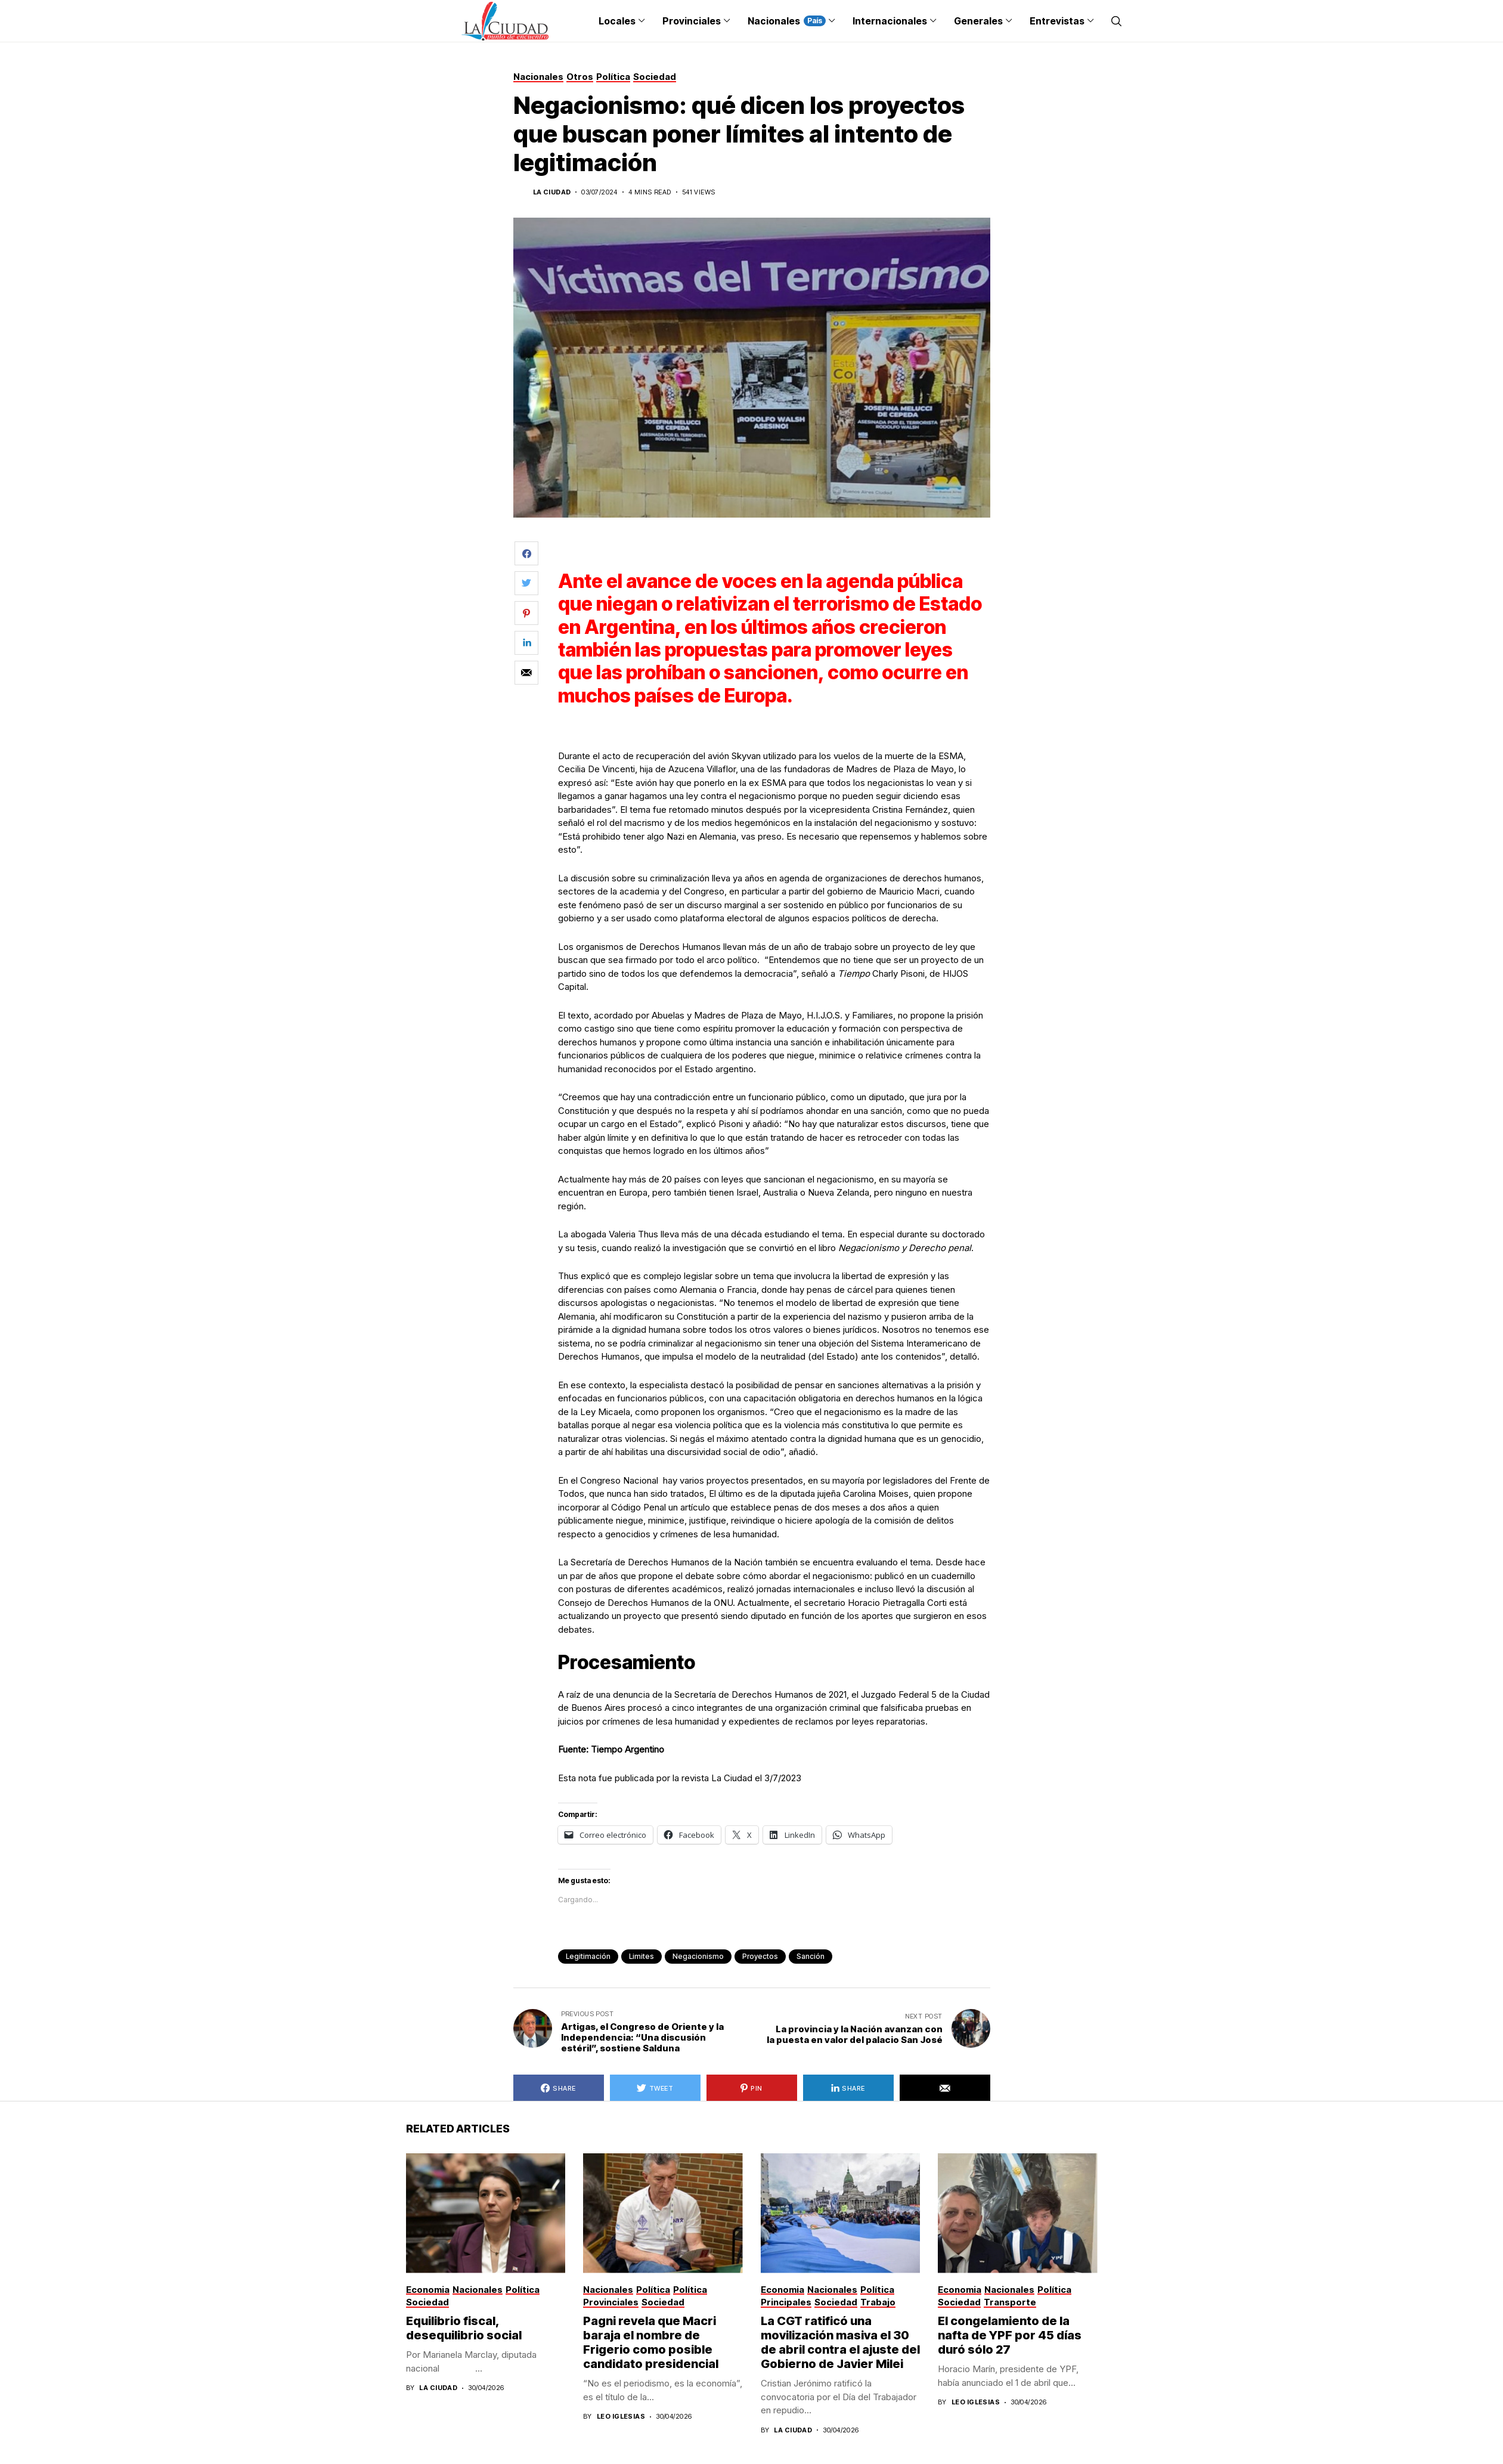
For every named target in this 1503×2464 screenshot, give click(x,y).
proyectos (760, 1956)
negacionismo (698, 1956)
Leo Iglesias (621, 2416)
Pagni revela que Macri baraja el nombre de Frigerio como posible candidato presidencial (650, 2342)
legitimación (588, 1956)
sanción (811, 1956)
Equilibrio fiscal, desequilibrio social (464, 2328)
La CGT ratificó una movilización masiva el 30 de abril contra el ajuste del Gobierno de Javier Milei (840, 2342)
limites (641, 1956)
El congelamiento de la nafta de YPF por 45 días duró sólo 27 (1009, 2335)
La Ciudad (552, 192)
